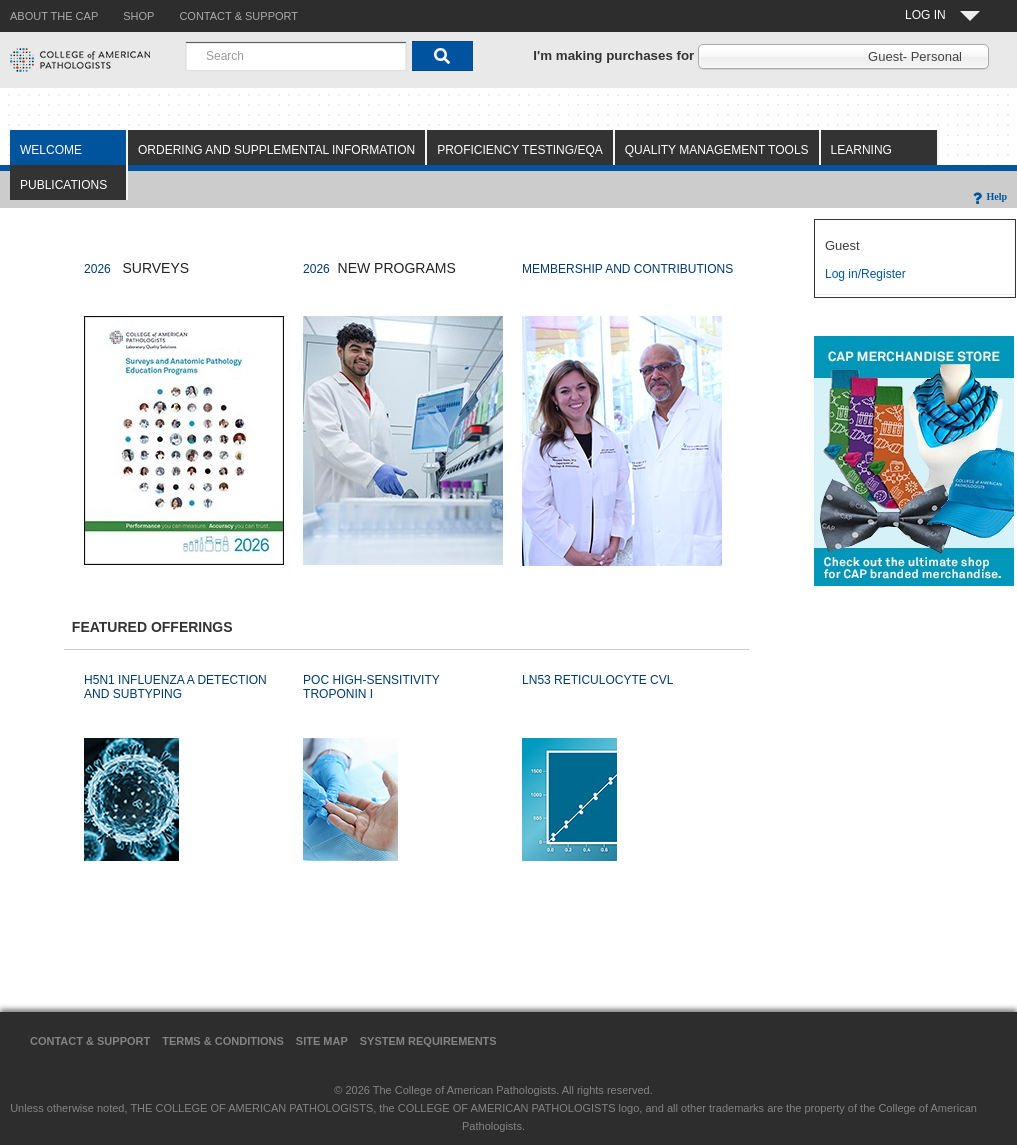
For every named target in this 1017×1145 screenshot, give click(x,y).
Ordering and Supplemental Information (276, 150)
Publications (63, 185)
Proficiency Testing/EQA (520, 150)
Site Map (322, 1041)
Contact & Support (90, 1041)
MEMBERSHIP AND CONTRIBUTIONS (627, 269)
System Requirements (428, 1041)
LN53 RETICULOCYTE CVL (597, 680)
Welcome (51, 150)
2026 (97, 269)
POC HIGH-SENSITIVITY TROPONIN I (371, 687)
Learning (861, 150)
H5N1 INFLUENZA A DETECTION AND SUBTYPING (175, 687)
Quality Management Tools (717, 150)
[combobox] (296, 56)
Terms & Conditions (223, 1041)
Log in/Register (865, 274)
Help (988, 196)
